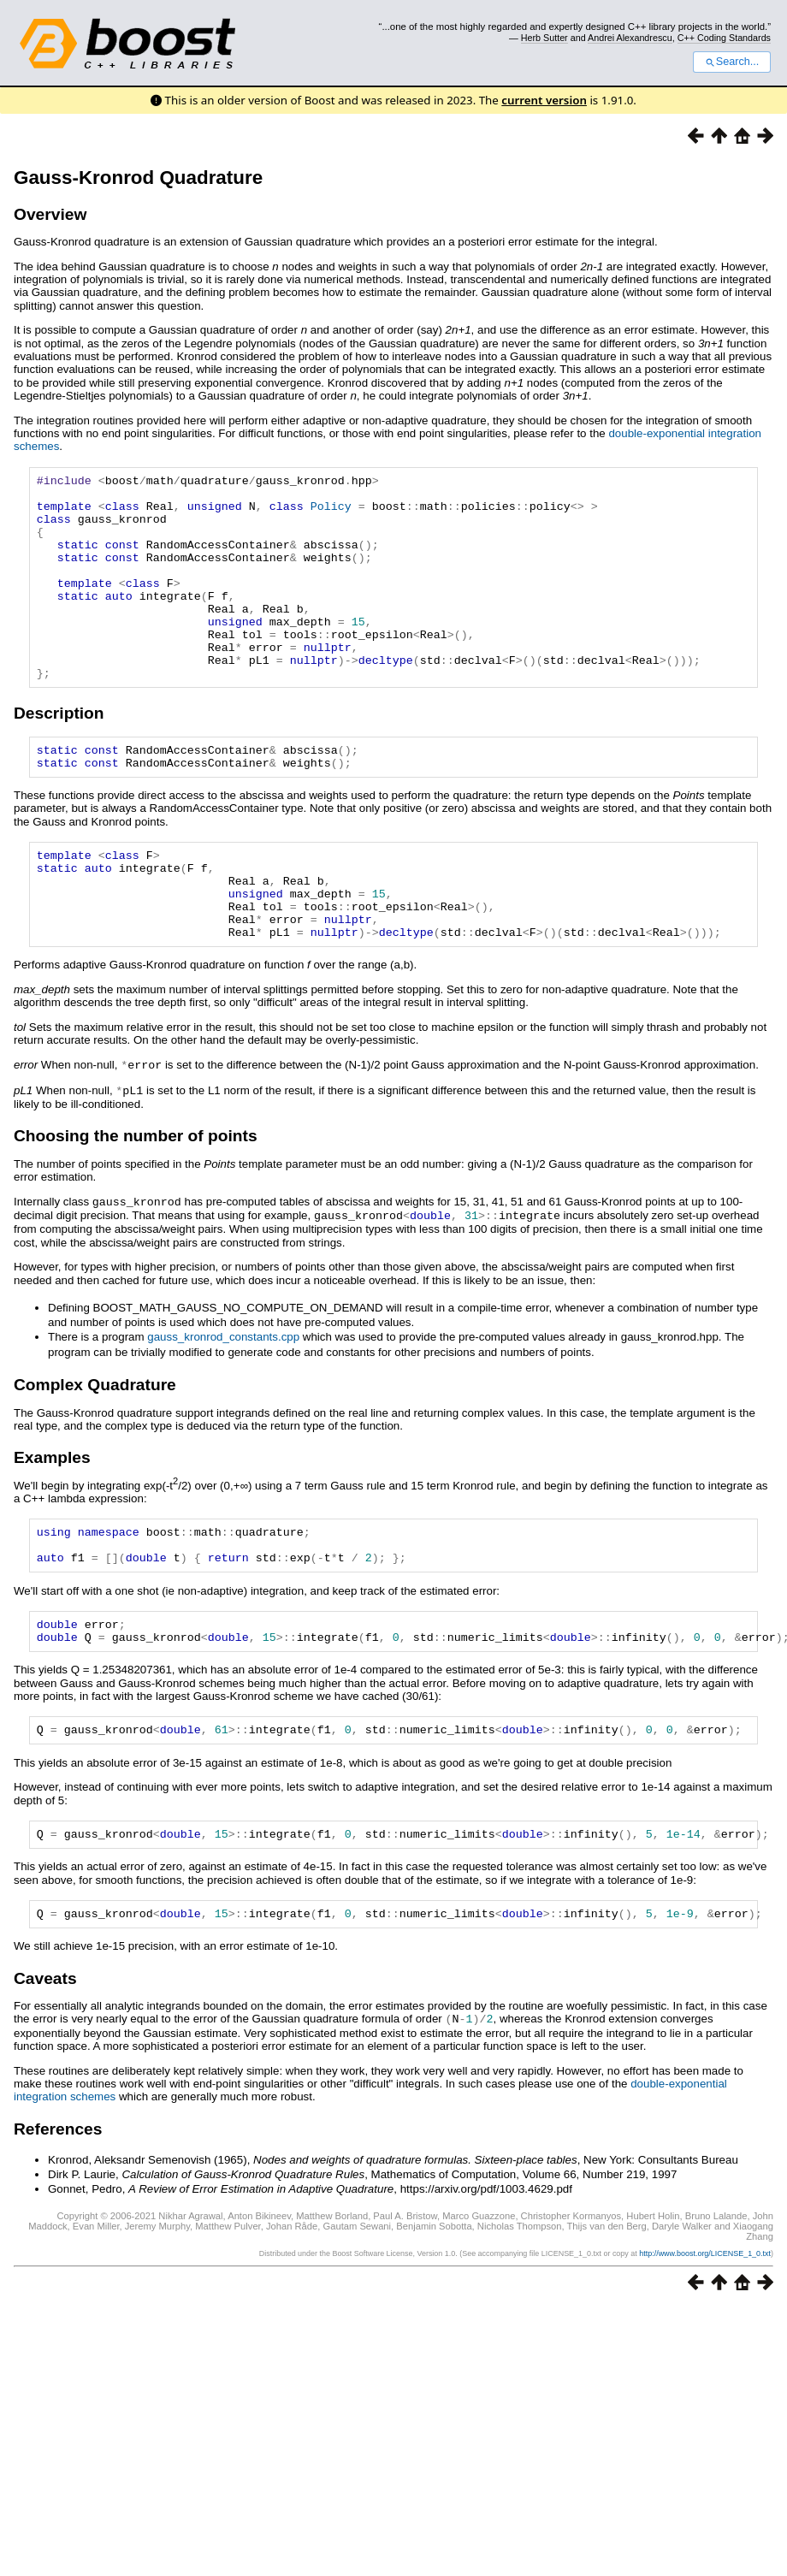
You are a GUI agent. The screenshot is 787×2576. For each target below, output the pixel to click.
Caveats (45, 2060)
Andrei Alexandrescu (630, 38)
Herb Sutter (544, 38)
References (58, 2209)
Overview (50, 214)
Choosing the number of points (135, 1198)
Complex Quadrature (95, 1445)
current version (544, 100)
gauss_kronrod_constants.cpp (223, 1397)
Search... (732, 62)
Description (59, 754)
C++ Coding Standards (724, 38)
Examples (52, 1518)
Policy (331, 513)
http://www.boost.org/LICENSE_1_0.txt (705, 2334)
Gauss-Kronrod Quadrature (138, 177)
